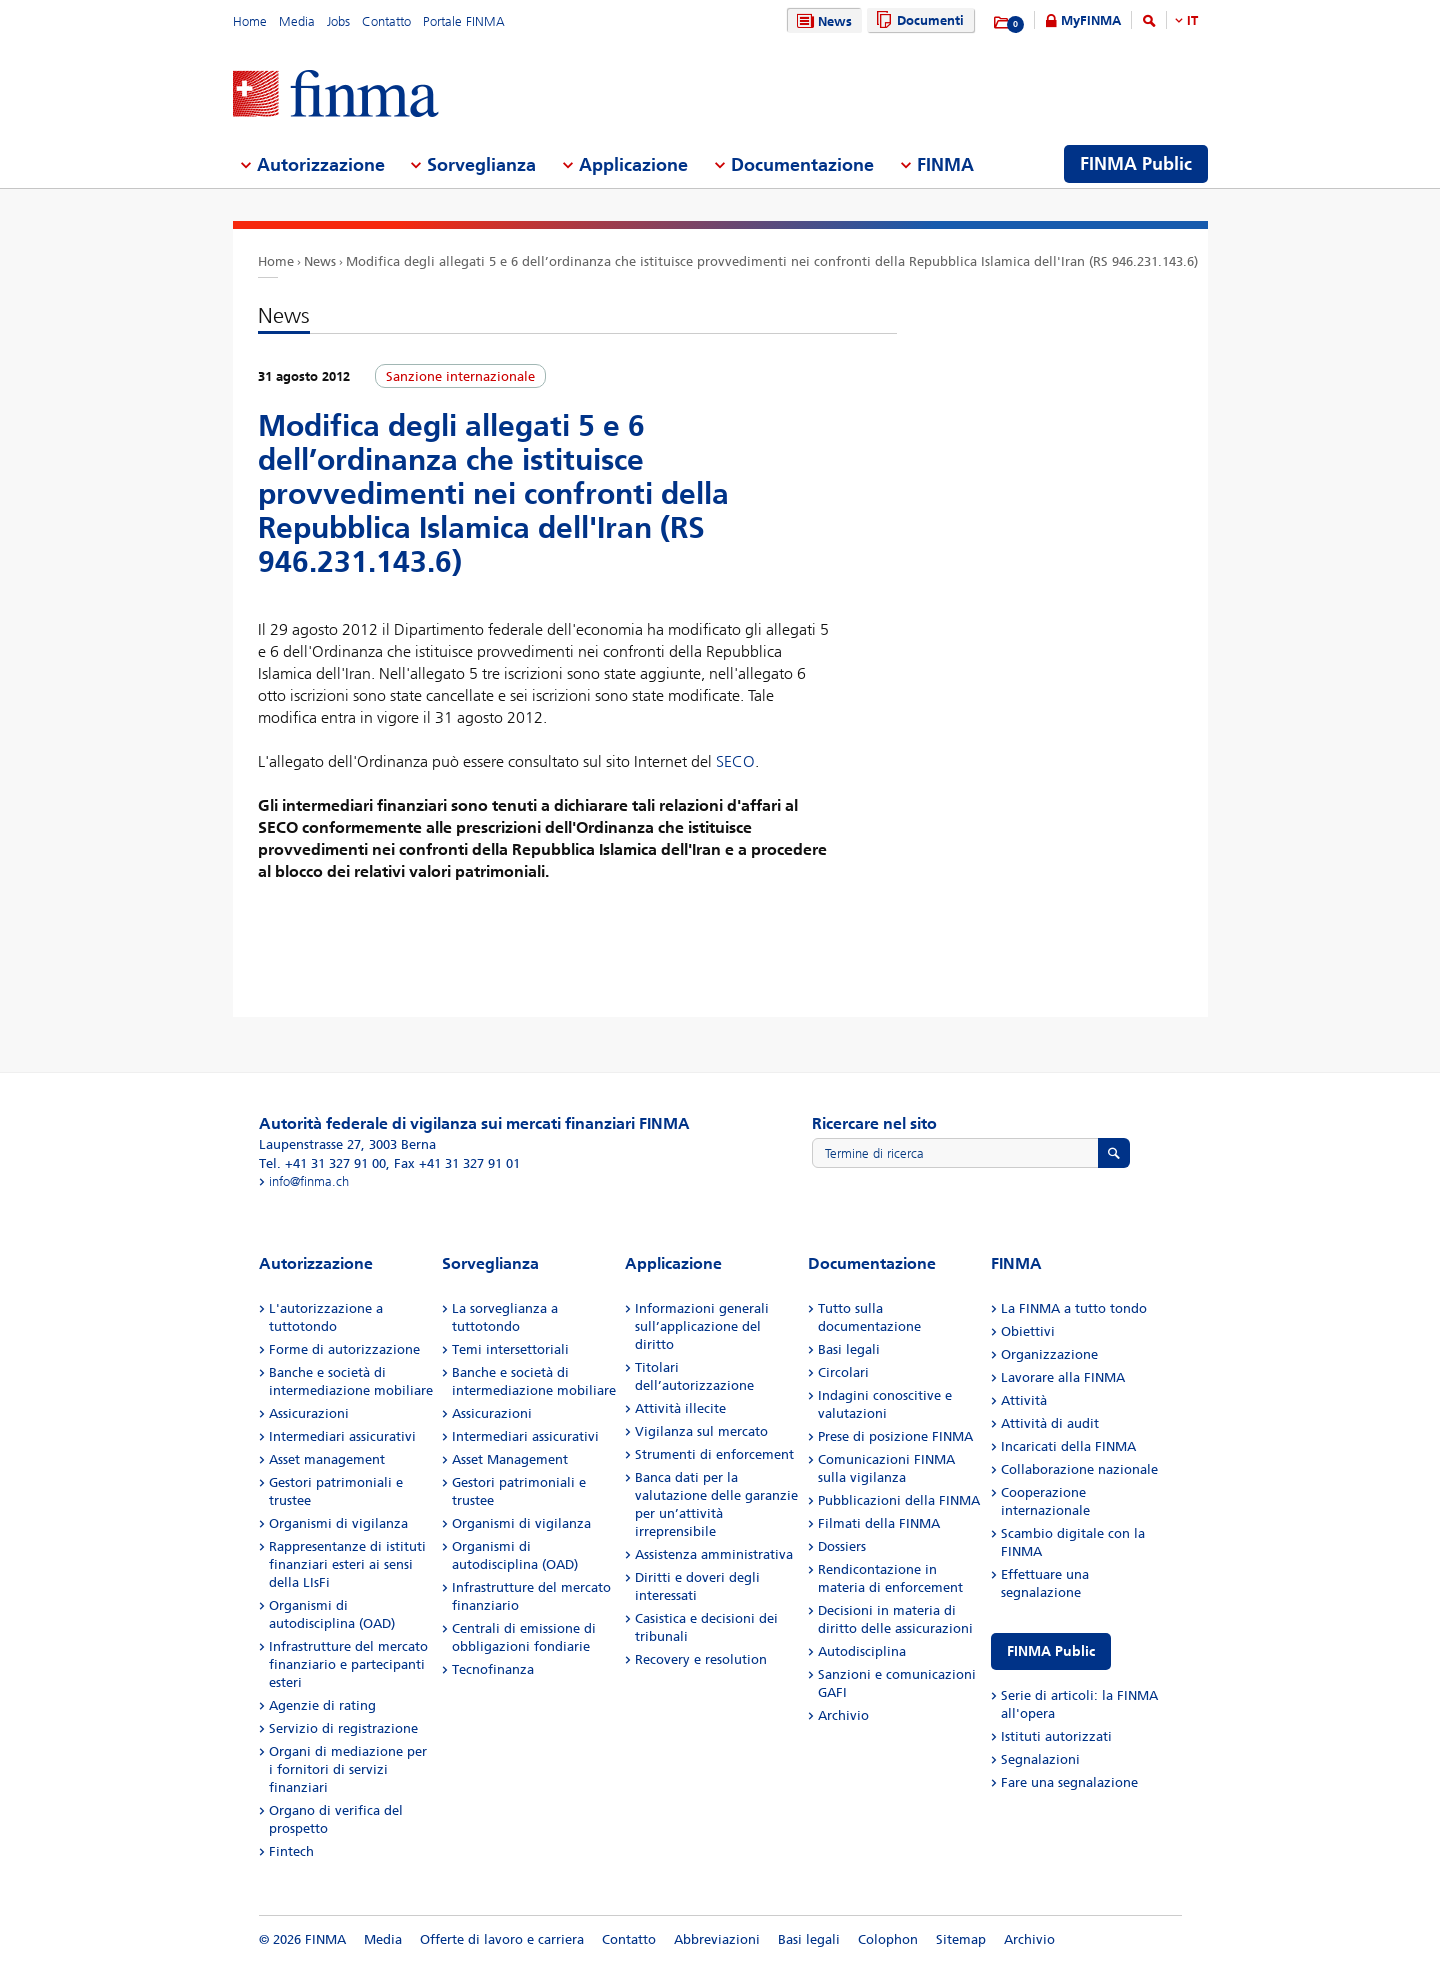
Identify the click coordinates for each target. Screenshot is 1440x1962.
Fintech (291, 1851)
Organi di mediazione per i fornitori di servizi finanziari (348, 1769)
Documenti (917, 20)
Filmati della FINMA (879, 1523)
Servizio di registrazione (343, 1728)
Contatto (386, 21)
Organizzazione (1049, 1354)
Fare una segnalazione (1069, 1782)
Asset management (327, 1459)
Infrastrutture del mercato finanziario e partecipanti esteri (348, 1664)
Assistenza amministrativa (714, 1554)
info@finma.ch (309, 1181)
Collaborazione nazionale (1079, 1469)
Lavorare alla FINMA (1063, 1377)
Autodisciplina (862, 1651)
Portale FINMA (464, 21)
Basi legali (849, 1349)
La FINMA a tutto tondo (1074, 1308)
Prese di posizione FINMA (895, 1436)
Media (297, 21)
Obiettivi (1028, 1331)
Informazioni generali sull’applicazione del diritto (702, 1326)
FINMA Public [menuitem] (1136, 164)
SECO (735, 761)
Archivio (843, 1715)
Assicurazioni (309, 1413)
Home (250, 21)
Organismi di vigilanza (338, 1523)
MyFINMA (1091, 20)
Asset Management (510, 1459)
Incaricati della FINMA (1068, 1446)
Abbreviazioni (717, 1939)
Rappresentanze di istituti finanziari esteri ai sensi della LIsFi (347, 1564)
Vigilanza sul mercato (701, 1431)
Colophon (888, 1939)
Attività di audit (1050, 1423)
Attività (1024, 1400)
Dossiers (842, 1546)
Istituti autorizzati (1056, 1736)
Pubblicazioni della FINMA (899, 1500)
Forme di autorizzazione (344, 1349)
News (822, 21)
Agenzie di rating (322, 1705)
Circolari (843, 1372)
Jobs (338, 21)
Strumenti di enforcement (714, 1454)
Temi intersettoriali (510, 1349)
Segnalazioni (1040, 1759)
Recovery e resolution (701, 1659)
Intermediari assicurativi (342, 1436)
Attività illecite (680, 1408)
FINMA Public (1051, 1651)
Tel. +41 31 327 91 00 (322, 1163)
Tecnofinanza (493, 1669)
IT (1192, 20)
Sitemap (961, 1939)
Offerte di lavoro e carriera (502, 1939)
